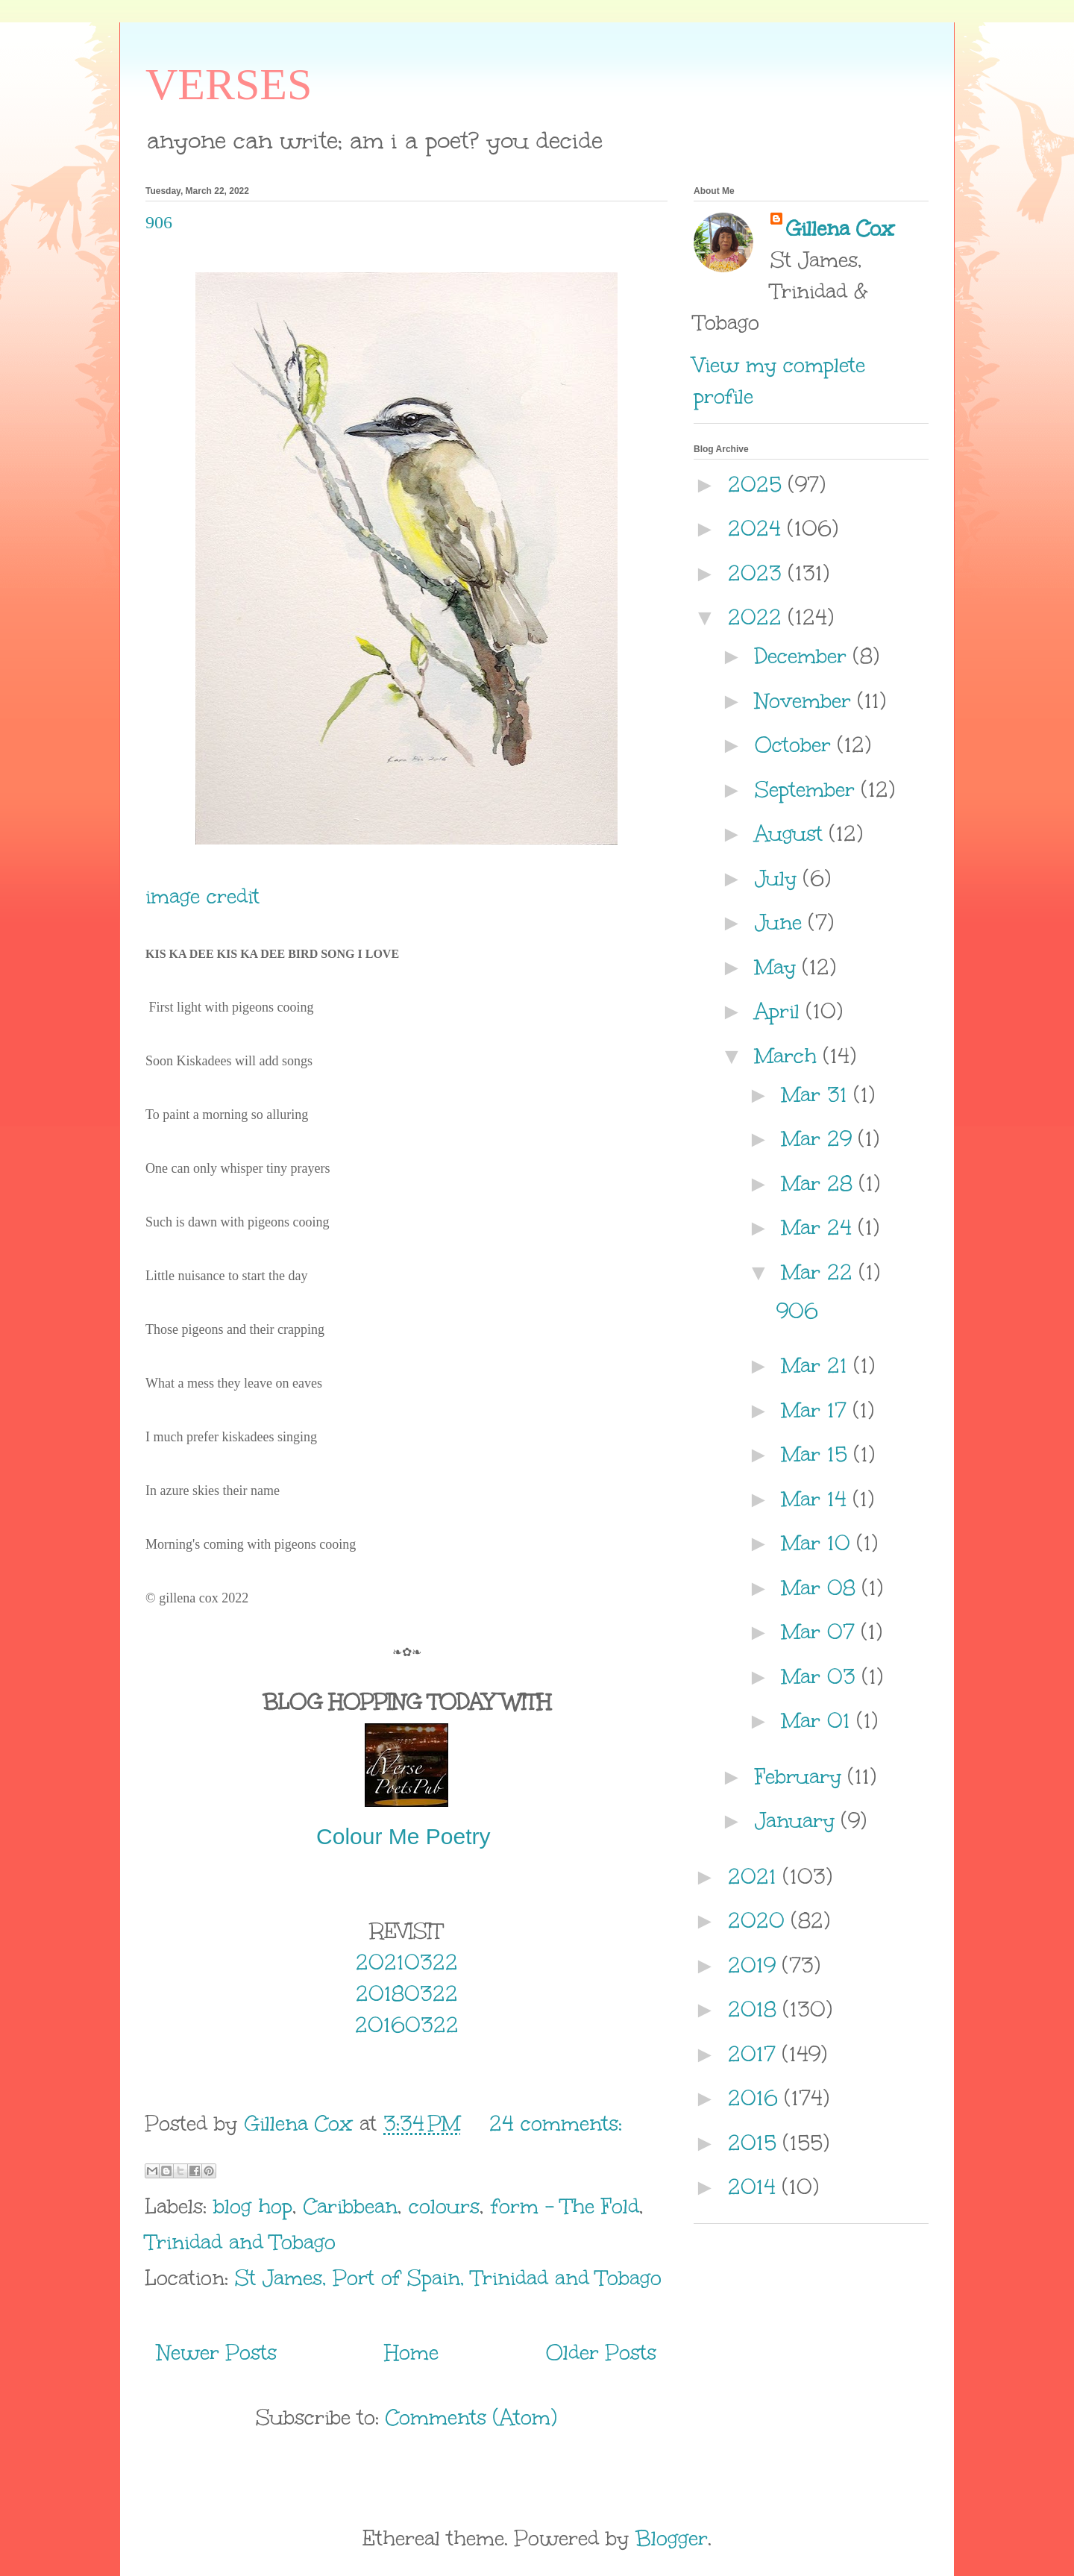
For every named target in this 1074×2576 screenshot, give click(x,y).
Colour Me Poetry (406, 1836)
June (781, 922)
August (792, 833)
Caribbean (351, 2206)
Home (412, 2352)
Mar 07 (821, 1631)
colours (444, 2206)
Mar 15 (818, 1454)
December (804, 655)
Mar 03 (822, 1676)
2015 (755, 2142)
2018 (755, 2009)
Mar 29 (820, 1138)
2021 (755, 1876)
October (796, 744)
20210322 (407, 1962)
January (798, 1820)
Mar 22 (820, 1272)
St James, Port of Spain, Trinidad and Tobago (448, 2277)
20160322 (407, 2024)
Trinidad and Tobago (240, 2241)
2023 (758, 573)
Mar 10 (819, 1542)
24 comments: (555, 2123)
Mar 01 (819, 1720)
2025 (758, 484)
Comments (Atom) (471, 2417)
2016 (756, 2097)
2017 (755, 2053)
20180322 (407, 1993)
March (789, 1055)
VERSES (228, 84)
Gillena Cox (839, 228)
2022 (758, 617)
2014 (755, 2186)
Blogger (671, 2538)
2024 (758, 528)
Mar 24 (820, 1227)
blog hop (252, 2206)
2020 (759, 1920)
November (806, 700)
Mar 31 (818, 1094)
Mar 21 (818, 1365)
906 (158, 222)
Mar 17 (817, 1410)
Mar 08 (822, 1587)
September (808, 789)
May (779, 966)
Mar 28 (820, 1183)
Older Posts (601, 2352)
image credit (202, 896)
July (779, 878)
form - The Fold (565, 2206)
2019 (755, 1965)
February (801, 1776)
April (780, 1010)
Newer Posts (217, 2352)
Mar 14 (817, 1498)
